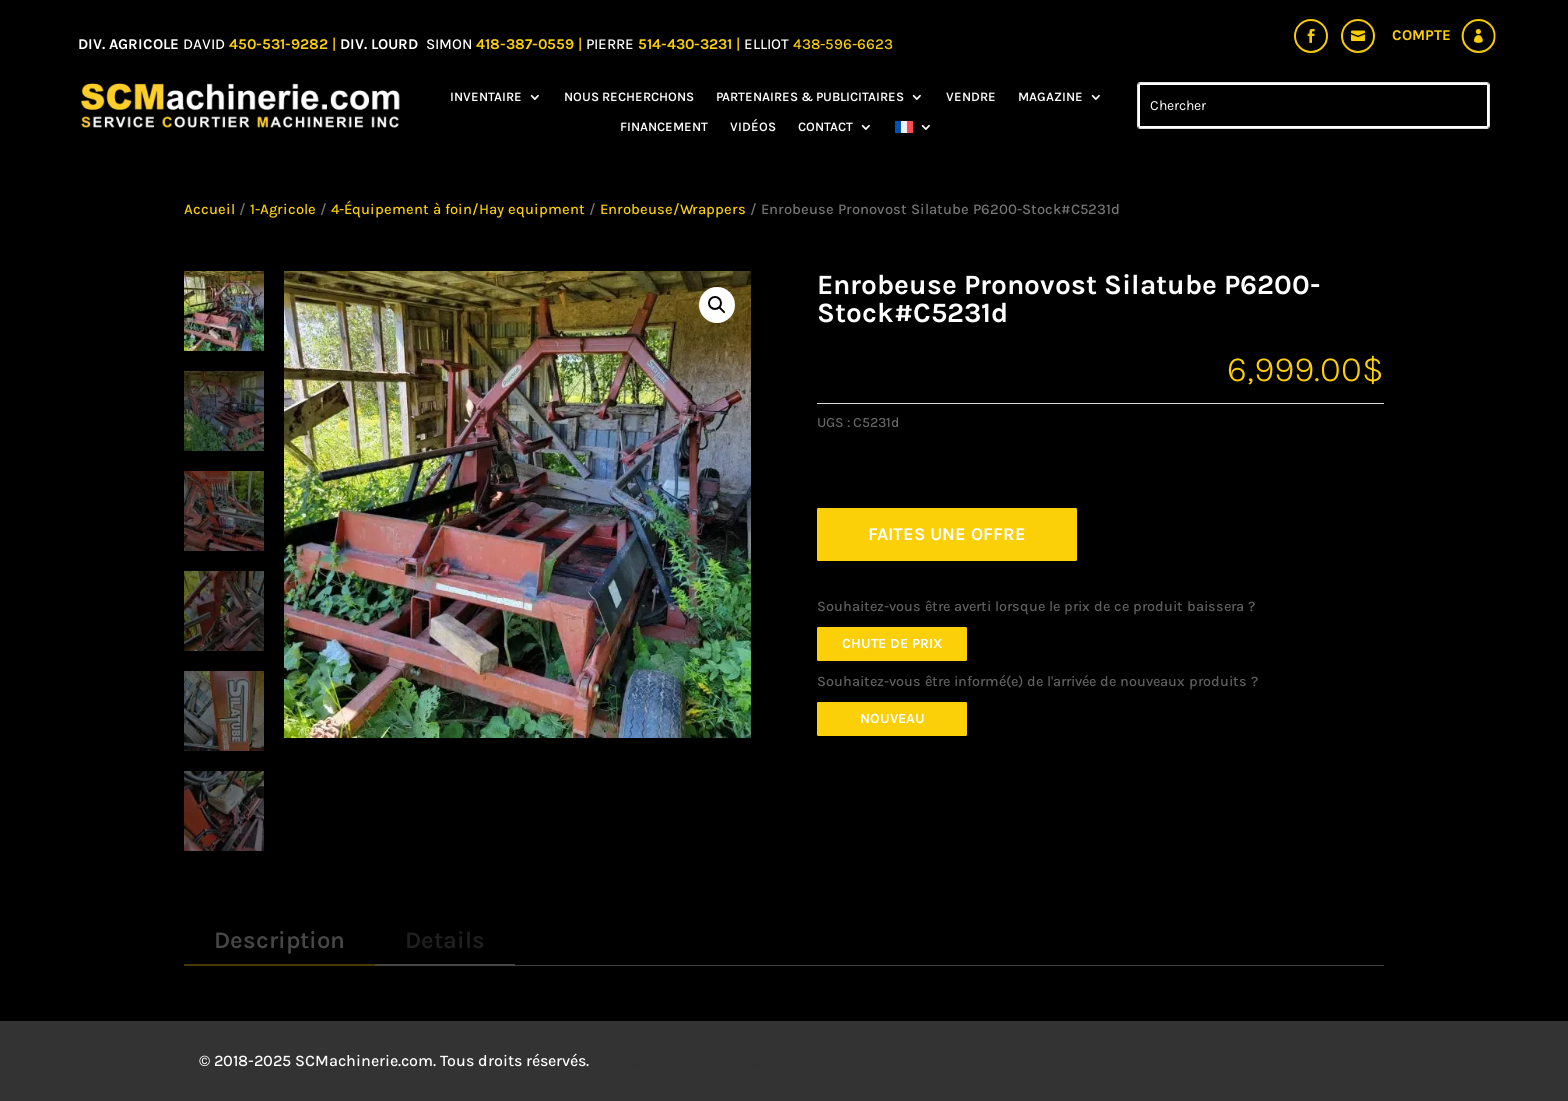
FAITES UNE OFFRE (947, 534)
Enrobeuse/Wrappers (673, 209)
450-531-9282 (278, 44)
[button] (717, 305)
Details (445, 940)
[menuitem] (914, 131)
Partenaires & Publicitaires (810, 97)
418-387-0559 (527, 44)
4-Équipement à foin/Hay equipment (458, 209)
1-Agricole (283, 209)
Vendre (971, 97)
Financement (664, 127)
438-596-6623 (843, 44)
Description (279, 940)
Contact (825, 127)
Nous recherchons (629, 97)
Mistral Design (736, 1060)
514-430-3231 (687, 44)
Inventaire (486, 97)
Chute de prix (892, 643)
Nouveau (892, 718)
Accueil (209, 209)
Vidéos (753, 127)
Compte (1421, 35)
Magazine (1050, 97)
